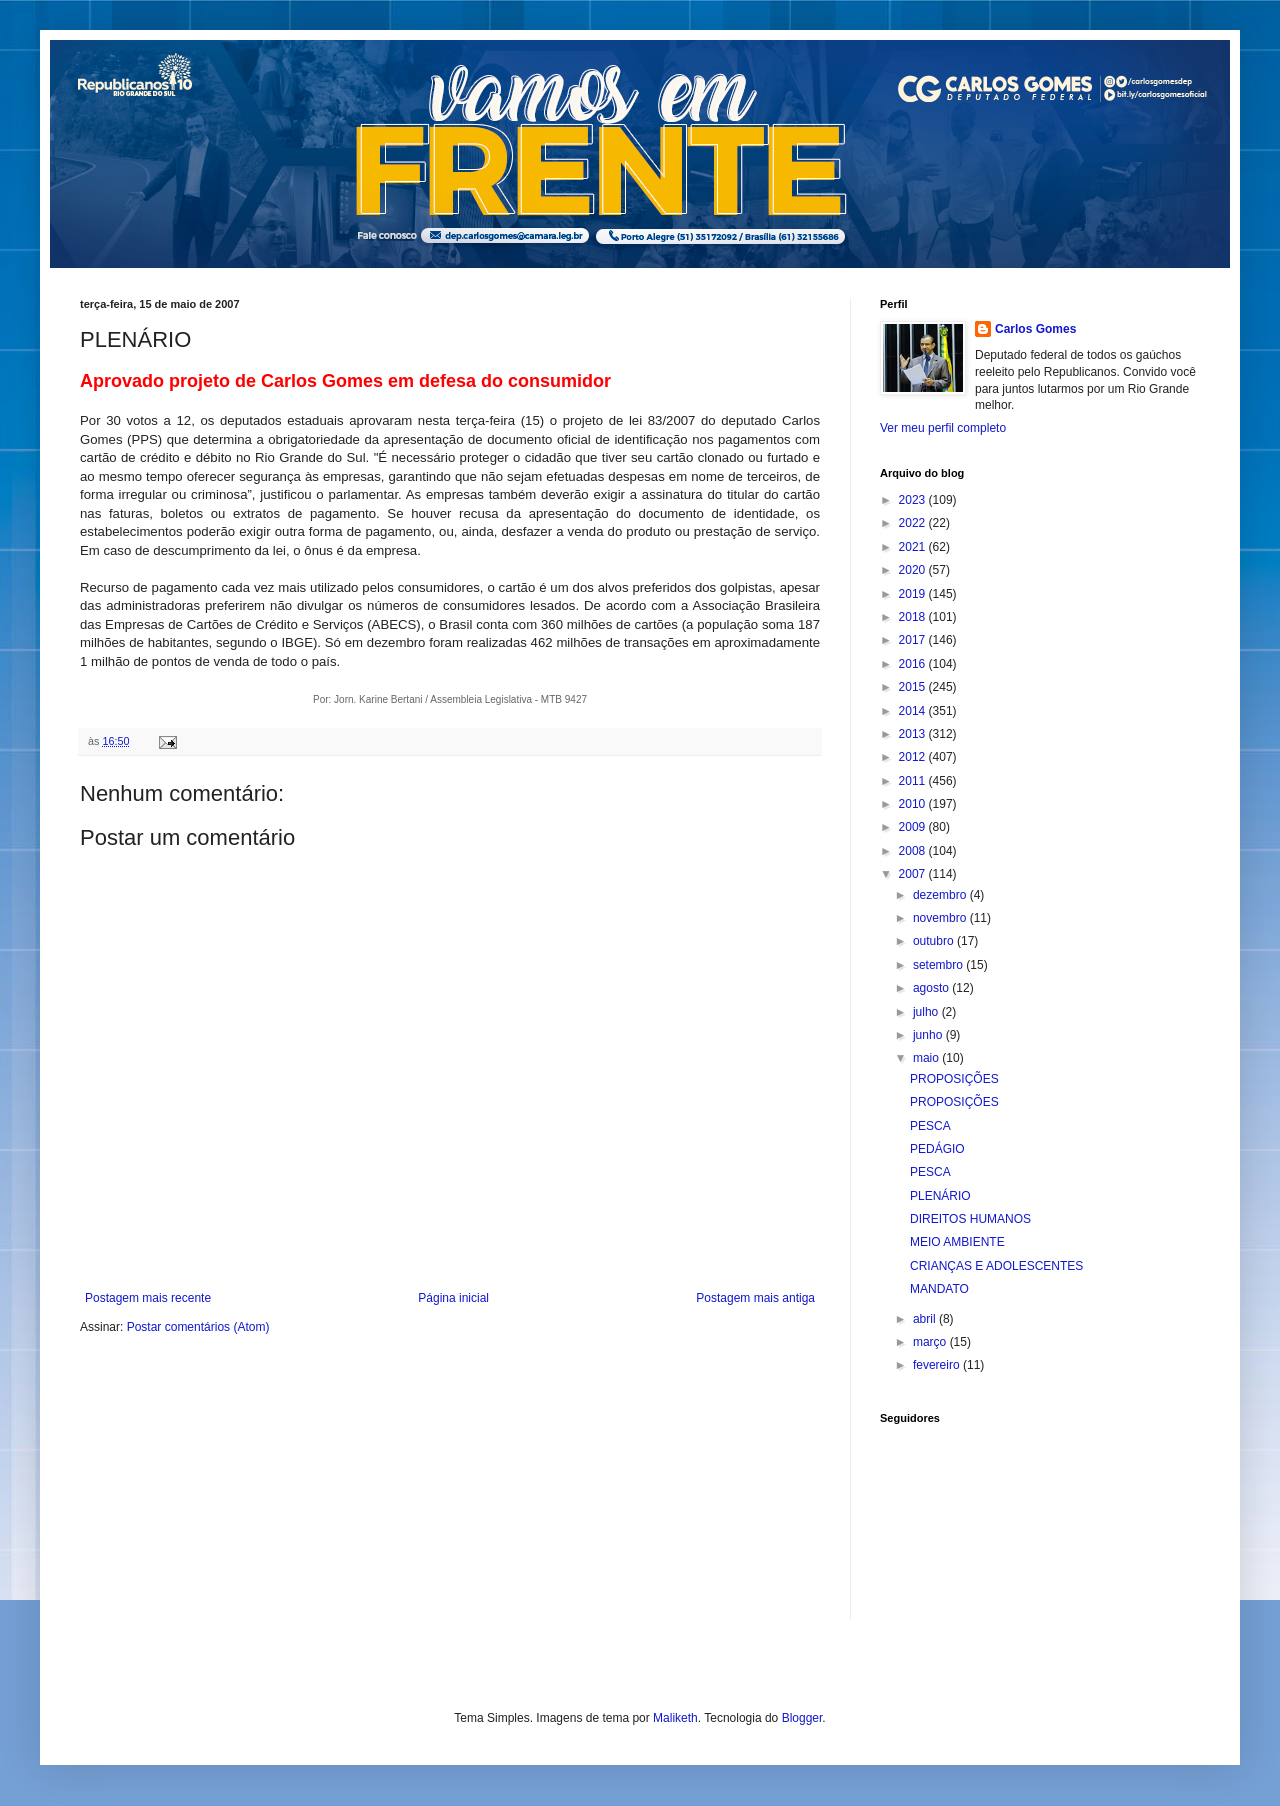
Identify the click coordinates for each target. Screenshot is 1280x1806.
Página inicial (453, 1298)
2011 (914, 781)
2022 (914, 523)
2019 (914, 594)
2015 (914, 687)
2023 (914, 500)
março (931, 1342)
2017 (914, 640)
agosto (932, 988)
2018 (914, 617)
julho (927, 1012)
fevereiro (938, 1365)
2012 (914, 757)
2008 (914, 851)
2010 (914, 804)
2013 (914, 734)
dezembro (941, 895)
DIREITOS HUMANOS (970, 1219)
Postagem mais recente (148, 1298)
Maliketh (675, 1718)
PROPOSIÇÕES (954, 1079)
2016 (914, 664)
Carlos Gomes (1035, 329)
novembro (941, 918)
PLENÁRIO (940, 1196)
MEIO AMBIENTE (957, 1242)
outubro (935, 941)
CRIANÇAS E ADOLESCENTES (996, 1266)
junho (929, 1035)
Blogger (802, 1718)
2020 (914, 570)
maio (927, 1058)
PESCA (930, 1126)
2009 (914, 827)
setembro (939, 965)
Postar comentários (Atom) (198, 1327)
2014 (914, 711)
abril (926, 1319)
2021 (914, 547)
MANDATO (939, 1289)
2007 (914, 874)
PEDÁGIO (937, 1149)
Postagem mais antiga (755, 1298)
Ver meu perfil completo (943, 428)
